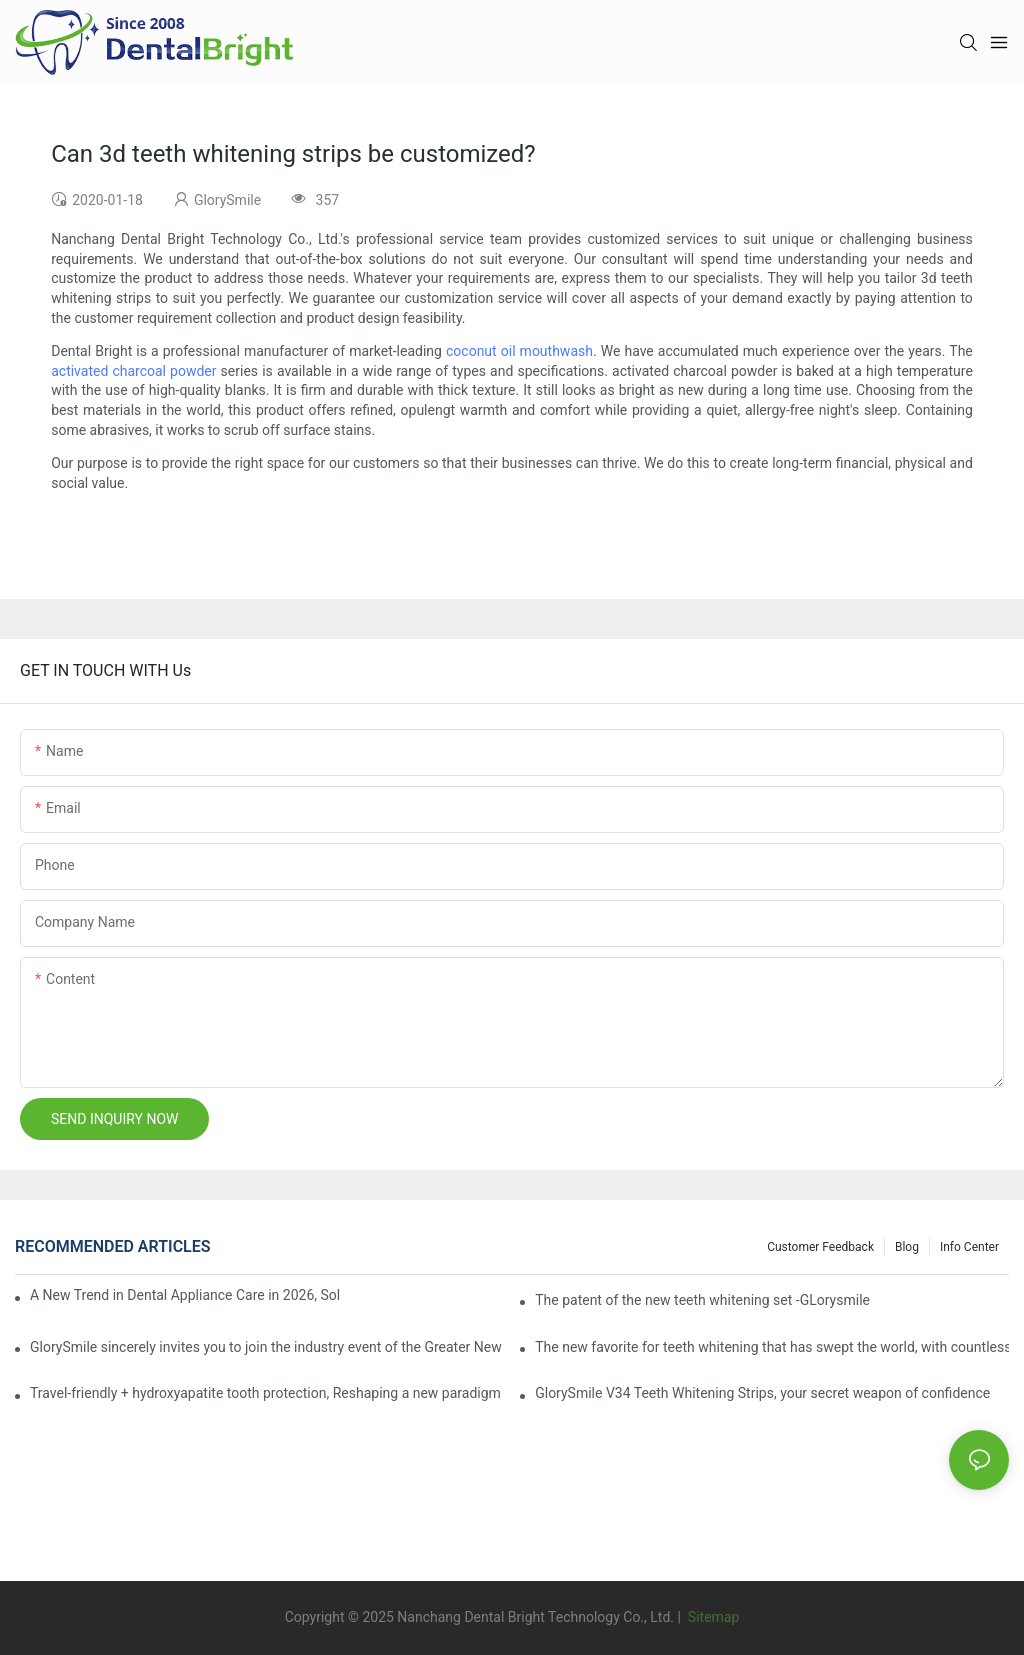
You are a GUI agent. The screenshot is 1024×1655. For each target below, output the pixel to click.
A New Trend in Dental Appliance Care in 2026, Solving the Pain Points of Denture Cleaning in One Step (185, 1295)
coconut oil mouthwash (519, 351)
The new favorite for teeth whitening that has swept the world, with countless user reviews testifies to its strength (772, 1347)
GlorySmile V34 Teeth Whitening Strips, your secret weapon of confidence (762, 1393)
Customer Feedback (820, 1247)
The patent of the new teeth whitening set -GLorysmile (702, 1300)
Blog (907, 1247)
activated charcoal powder (133, 371)
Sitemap (711, 1617)
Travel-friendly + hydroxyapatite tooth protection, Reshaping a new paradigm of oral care (267, 1393)
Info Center (969, 1247)
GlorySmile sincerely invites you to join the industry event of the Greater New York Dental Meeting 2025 (267, 1347)
